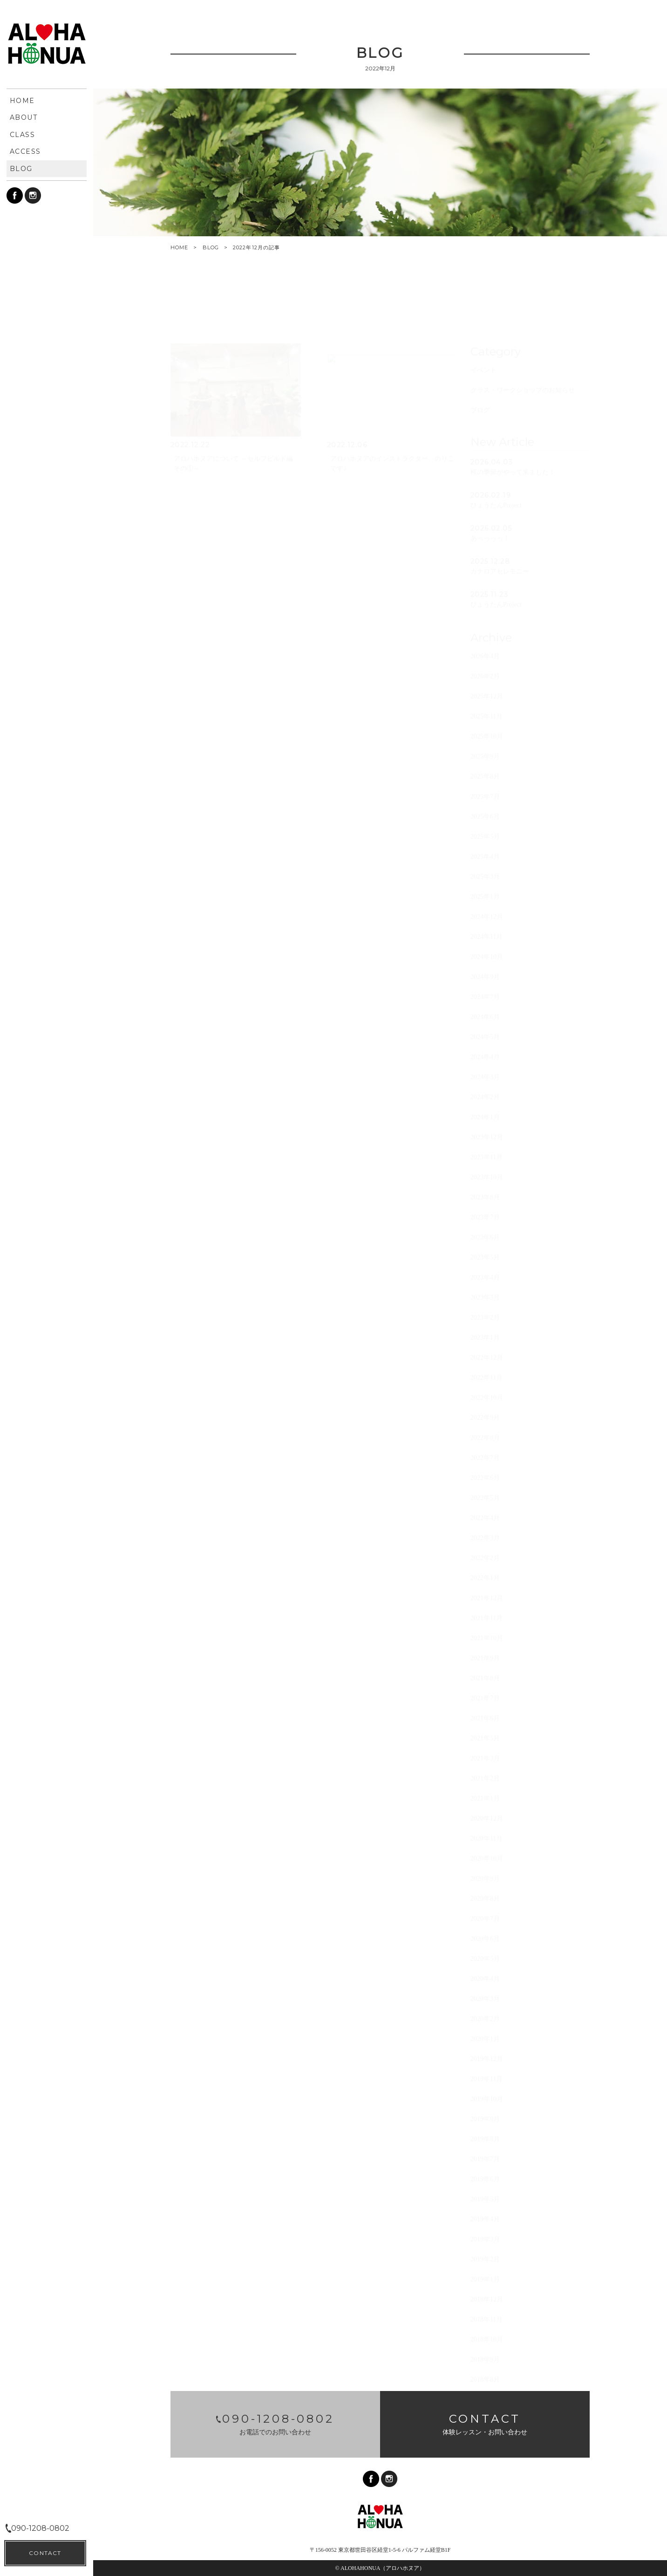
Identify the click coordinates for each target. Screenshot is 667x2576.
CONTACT (45, 2552)
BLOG (211, 247)
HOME (179, 248)
